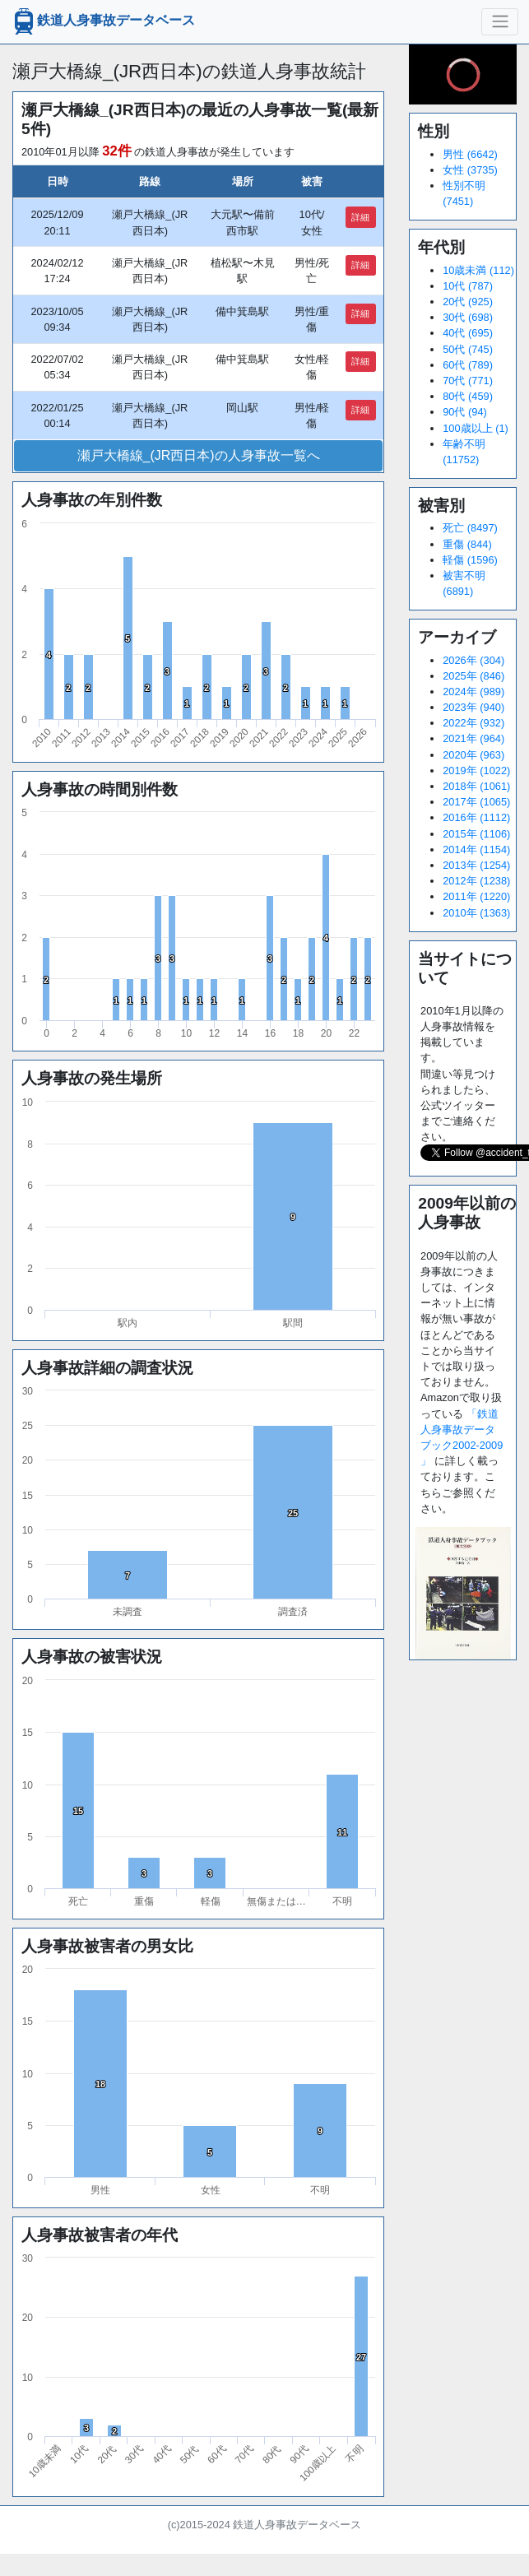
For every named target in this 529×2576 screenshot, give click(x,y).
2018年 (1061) (476, 786)
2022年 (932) (473, 723)
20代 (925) (468, 301)
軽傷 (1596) (470, 560)
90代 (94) (465, 412)
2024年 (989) (473, 691)
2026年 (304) (473, 660)
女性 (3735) (470, 170)
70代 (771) (468, 380)
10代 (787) (468, 286)
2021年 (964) (473, 738)
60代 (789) (468, 365)
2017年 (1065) (476, 802)
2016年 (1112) (476, 817)
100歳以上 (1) (475, 428)
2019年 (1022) (476, 770)
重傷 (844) (467, 544)
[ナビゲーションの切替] (499, 21)
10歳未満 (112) (478, 270)
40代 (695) (468, 333)
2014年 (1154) (476, 849)
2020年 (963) (473, 755)
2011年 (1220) (476, 896)
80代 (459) (468, 396)
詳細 (360, 217)
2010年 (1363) (476, 913)
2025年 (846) (473, 676)
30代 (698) (468, 317)
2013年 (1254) (476, 865)
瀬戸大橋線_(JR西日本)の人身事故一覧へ (198, 455)
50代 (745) (468, 349)
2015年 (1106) (476, 834)
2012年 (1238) (476, 881)
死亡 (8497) (470, 528)
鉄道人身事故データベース (103, 21)
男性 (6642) (470, 154)
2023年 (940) (473, 707)
